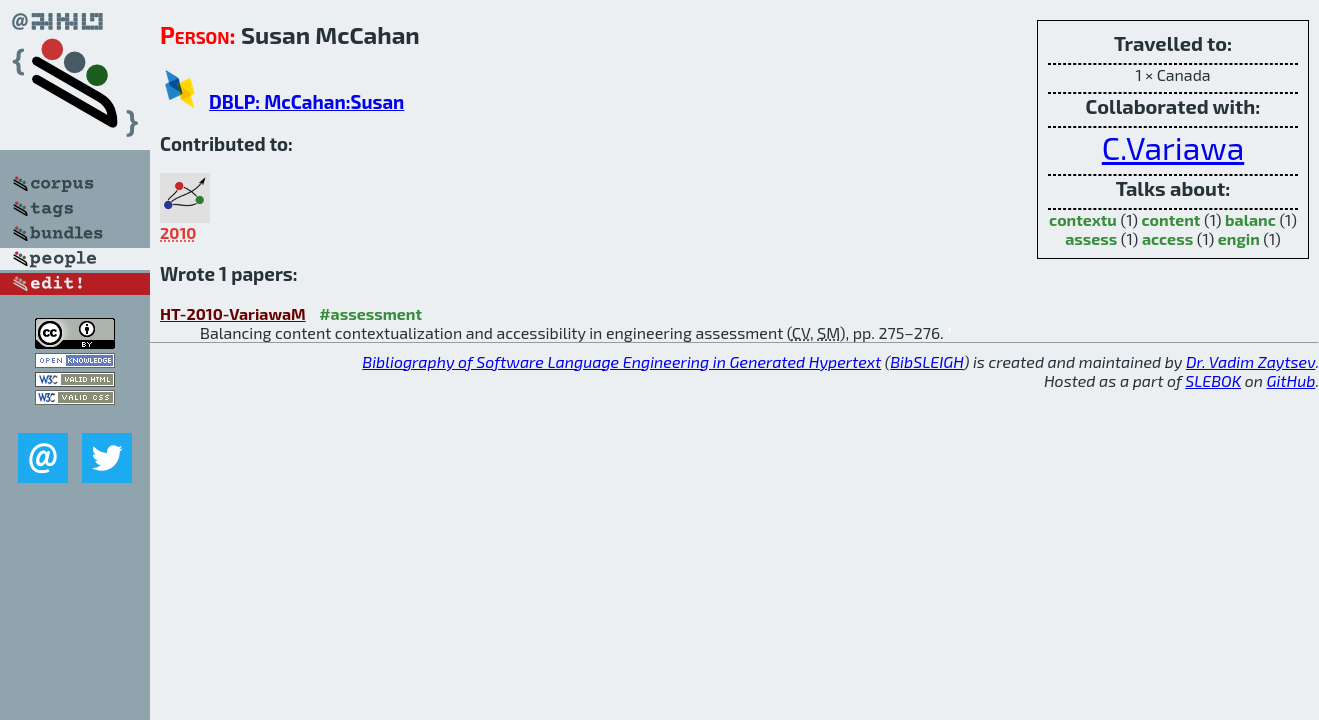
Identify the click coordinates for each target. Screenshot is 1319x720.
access (1167, 238)
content (1171, 219)
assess (1091, 238)
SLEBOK (1213, 380)
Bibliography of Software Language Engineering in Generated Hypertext (621, 361)
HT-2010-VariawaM (233, 313)
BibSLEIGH (926, 361)
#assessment (370, 313)
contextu (1083, 219)
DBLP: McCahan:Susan (306, 101)
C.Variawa (1173, 147)
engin (1239, 238)
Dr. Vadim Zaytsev (1250, 361)
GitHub (1291, 380)
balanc (1250, 219)
